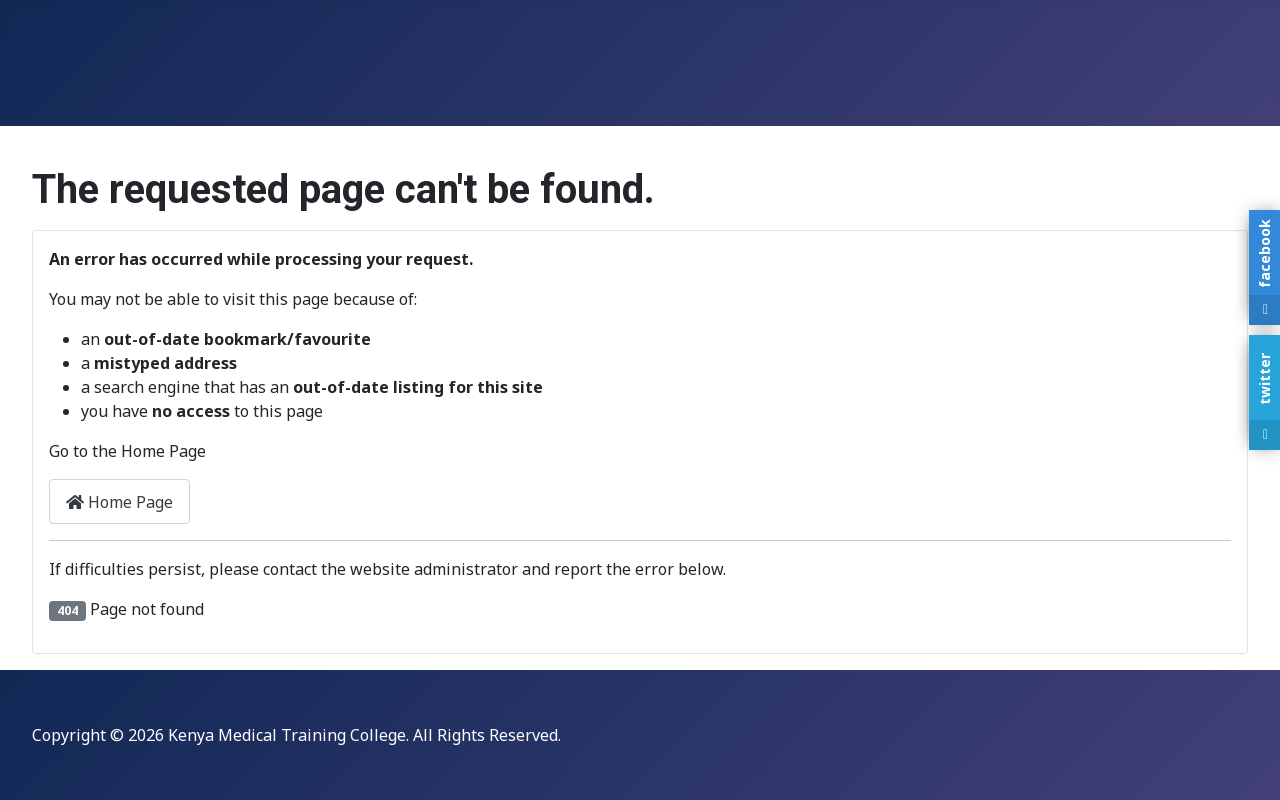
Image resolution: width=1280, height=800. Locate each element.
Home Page (119, 502)
